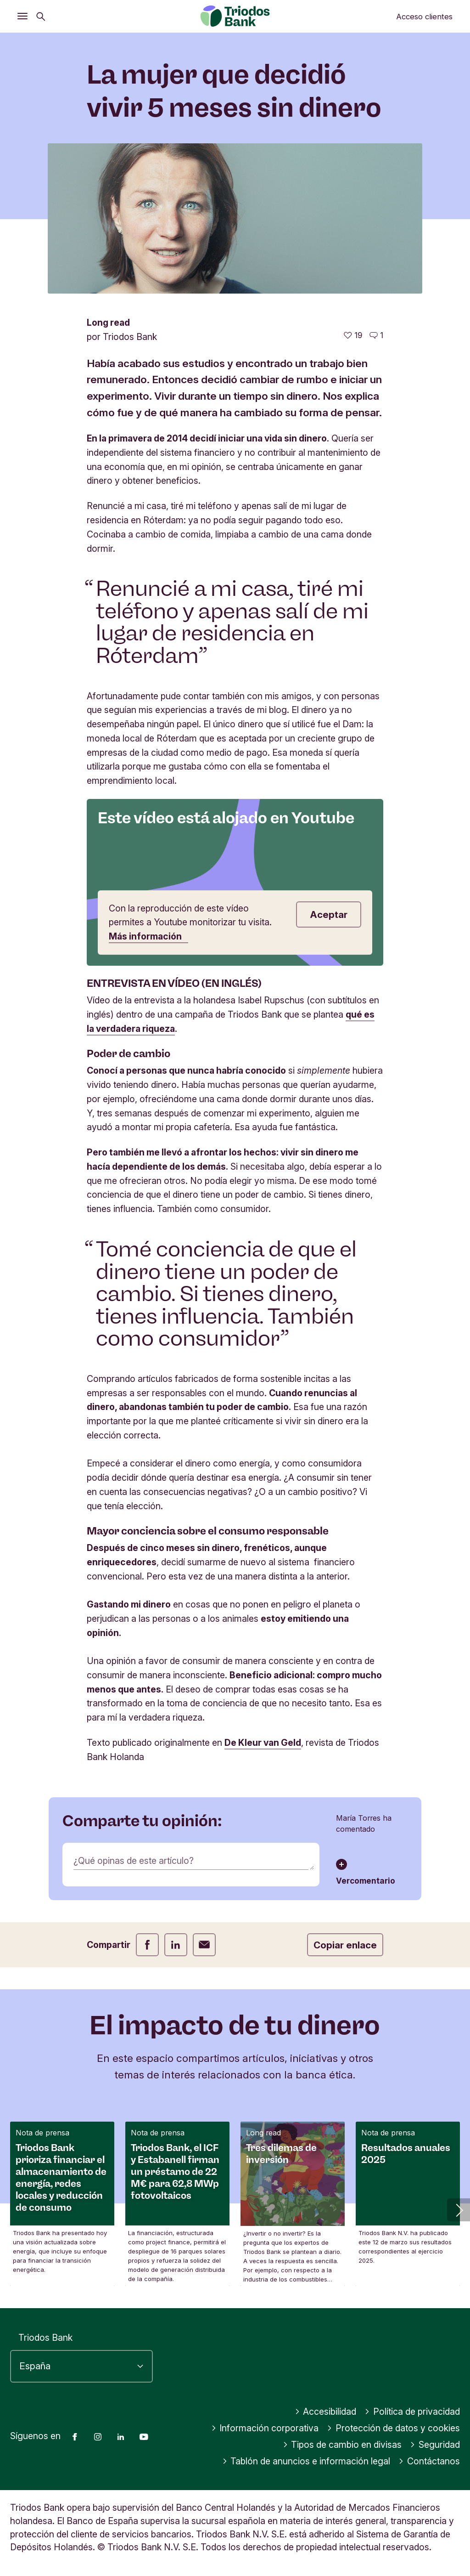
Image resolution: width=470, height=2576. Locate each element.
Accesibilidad (326, 2411)
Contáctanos (429, 2461)
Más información (148, 936)
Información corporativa (265, 2428)
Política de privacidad (412, 2411)
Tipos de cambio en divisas (342, 2444)
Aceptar (328, 914)
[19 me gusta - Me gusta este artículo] (353, 335)
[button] (458, 2209)
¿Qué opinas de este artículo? (133, 1860)
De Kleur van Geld (262, 1742)
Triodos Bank (45, 2337)
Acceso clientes (424, 16)
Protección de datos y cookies (393, 2428)
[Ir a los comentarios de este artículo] (376, 335)
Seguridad (435, 2444)
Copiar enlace (345, 1945)
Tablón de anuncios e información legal (306, 2461)
